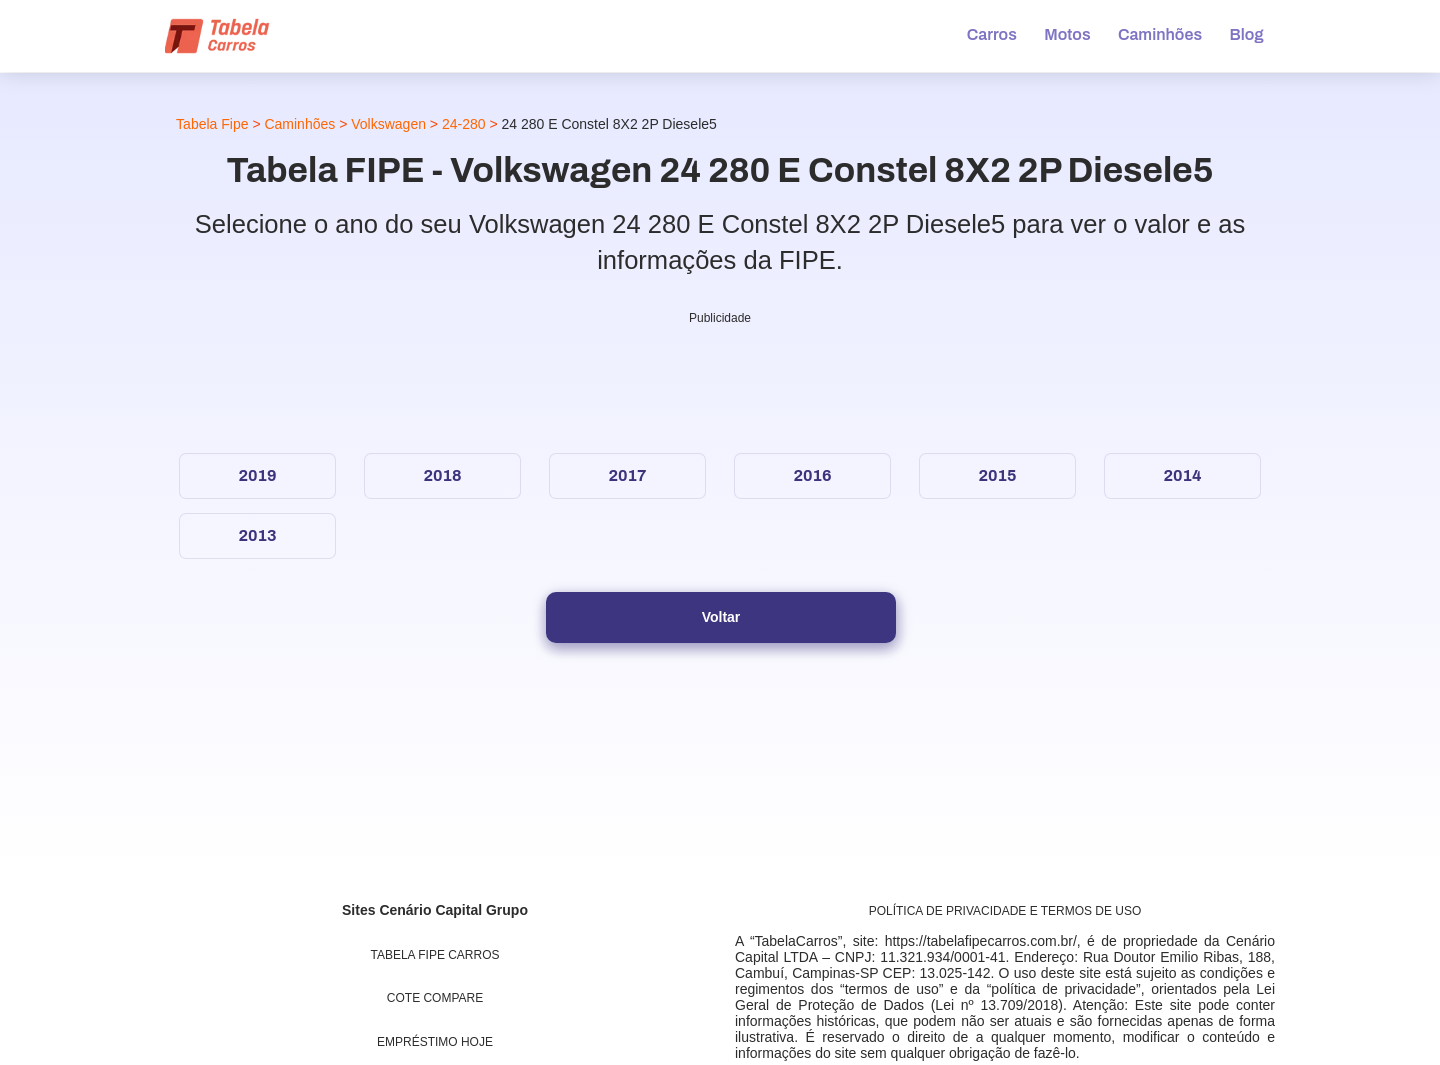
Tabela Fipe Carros (435, 955)
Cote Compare (435, 998)
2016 (812, 475)
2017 (627, 475)
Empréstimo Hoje (435, 1042)
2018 (442, 475)
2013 (257, 535)
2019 (257, 475)
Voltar (721, 617)
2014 (1182, 475)
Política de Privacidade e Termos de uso (1005, 911)
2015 (997, 475)
